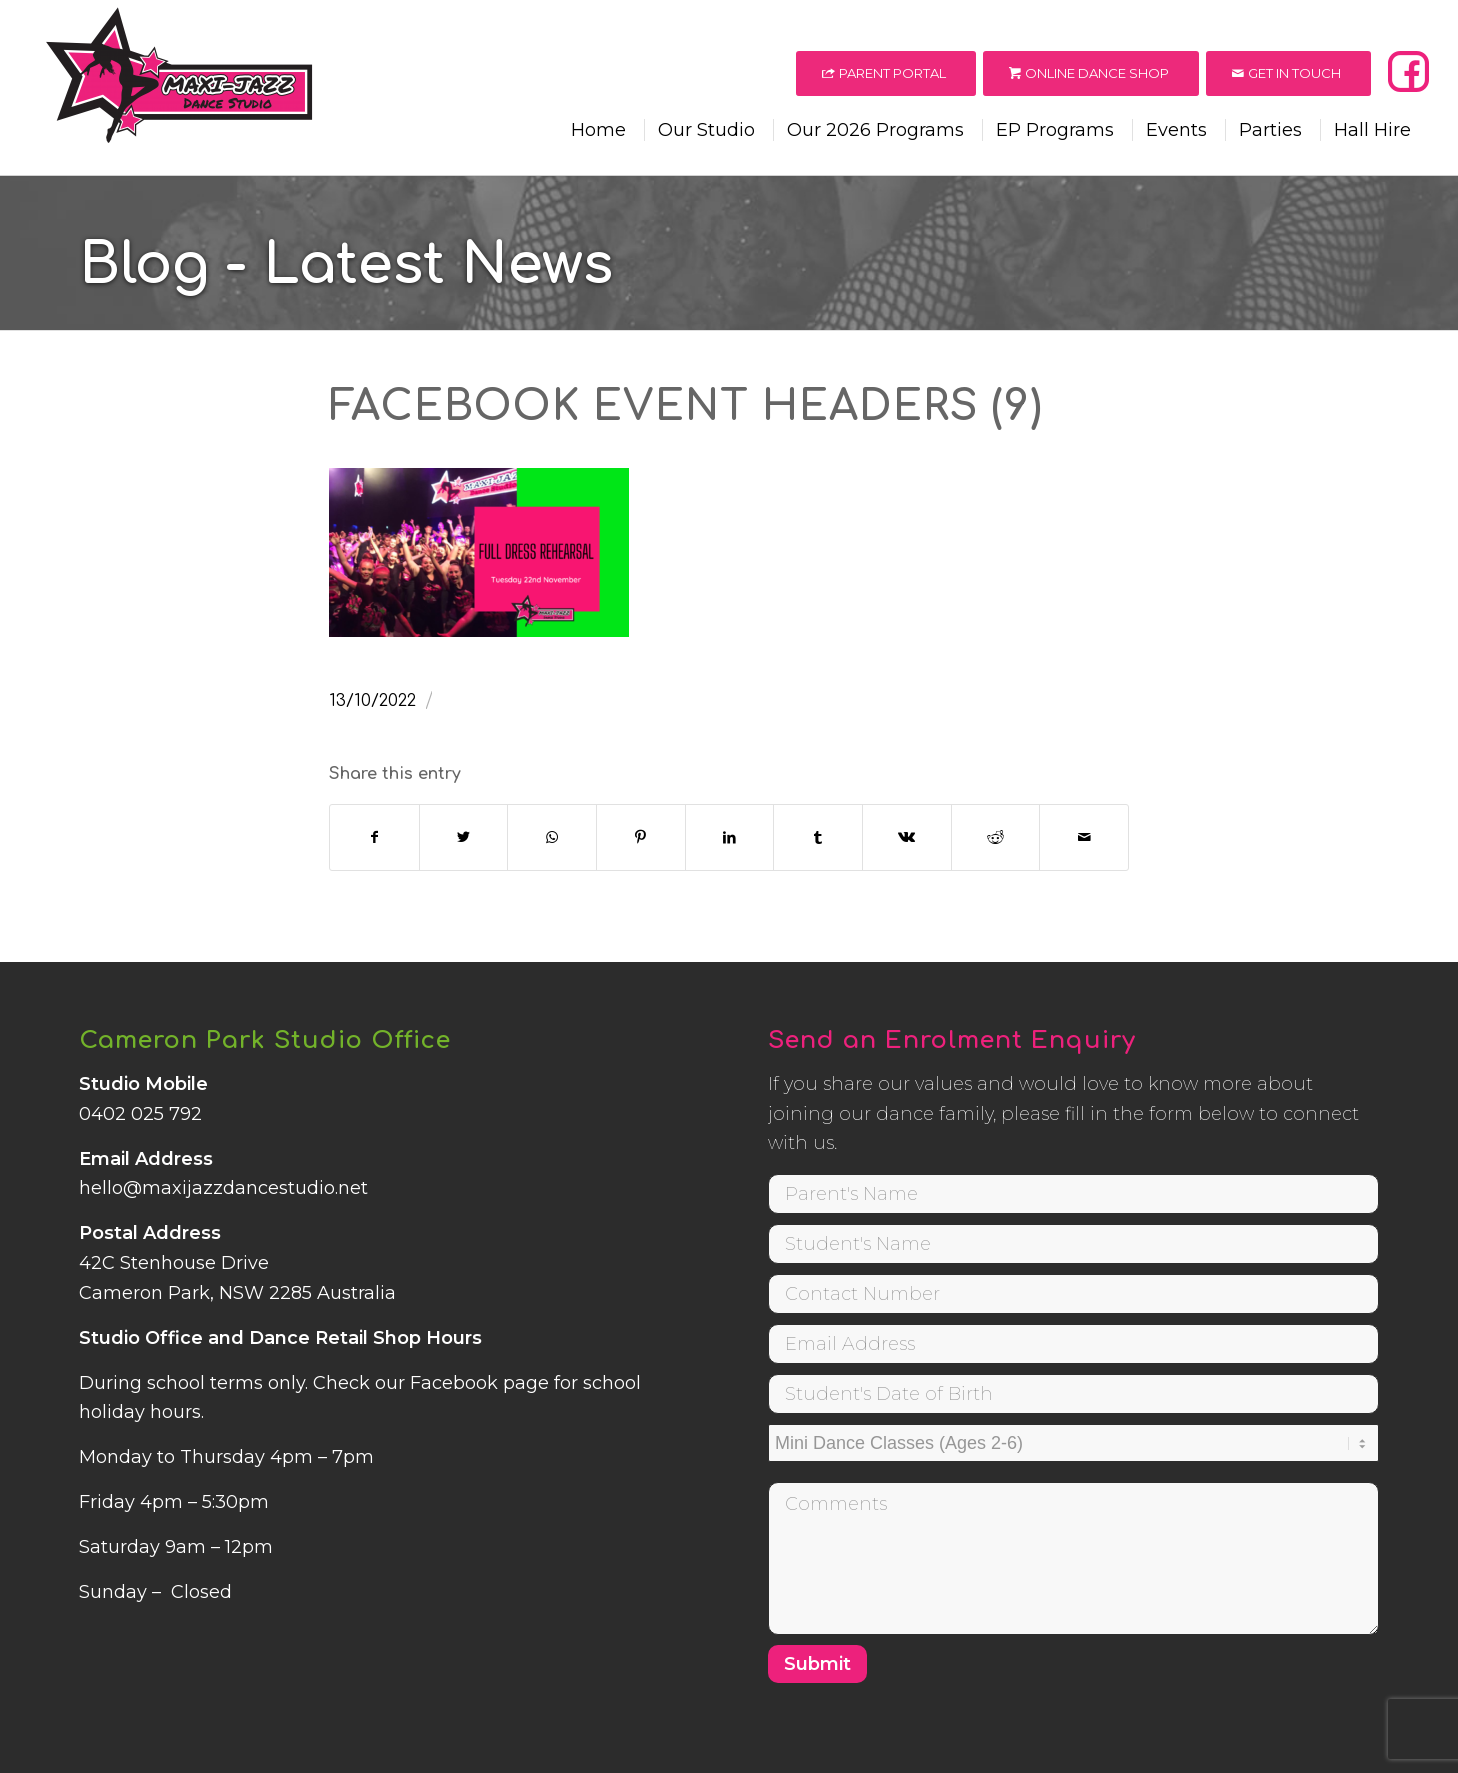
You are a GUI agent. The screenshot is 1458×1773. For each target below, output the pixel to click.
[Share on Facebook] (374, 837)
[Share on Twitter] (464, 837)
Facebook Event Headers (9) (686, 407)
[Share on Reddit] (996, 837)
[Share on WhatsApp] (552, 837)
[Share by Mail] (1084, 837)
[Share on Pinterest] (641, 837)
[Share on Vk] (907, 837)
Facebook (454, 1383)
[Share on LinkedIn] (730, 837)
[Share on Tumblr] (818, 837)
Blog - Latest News (346, 265)
